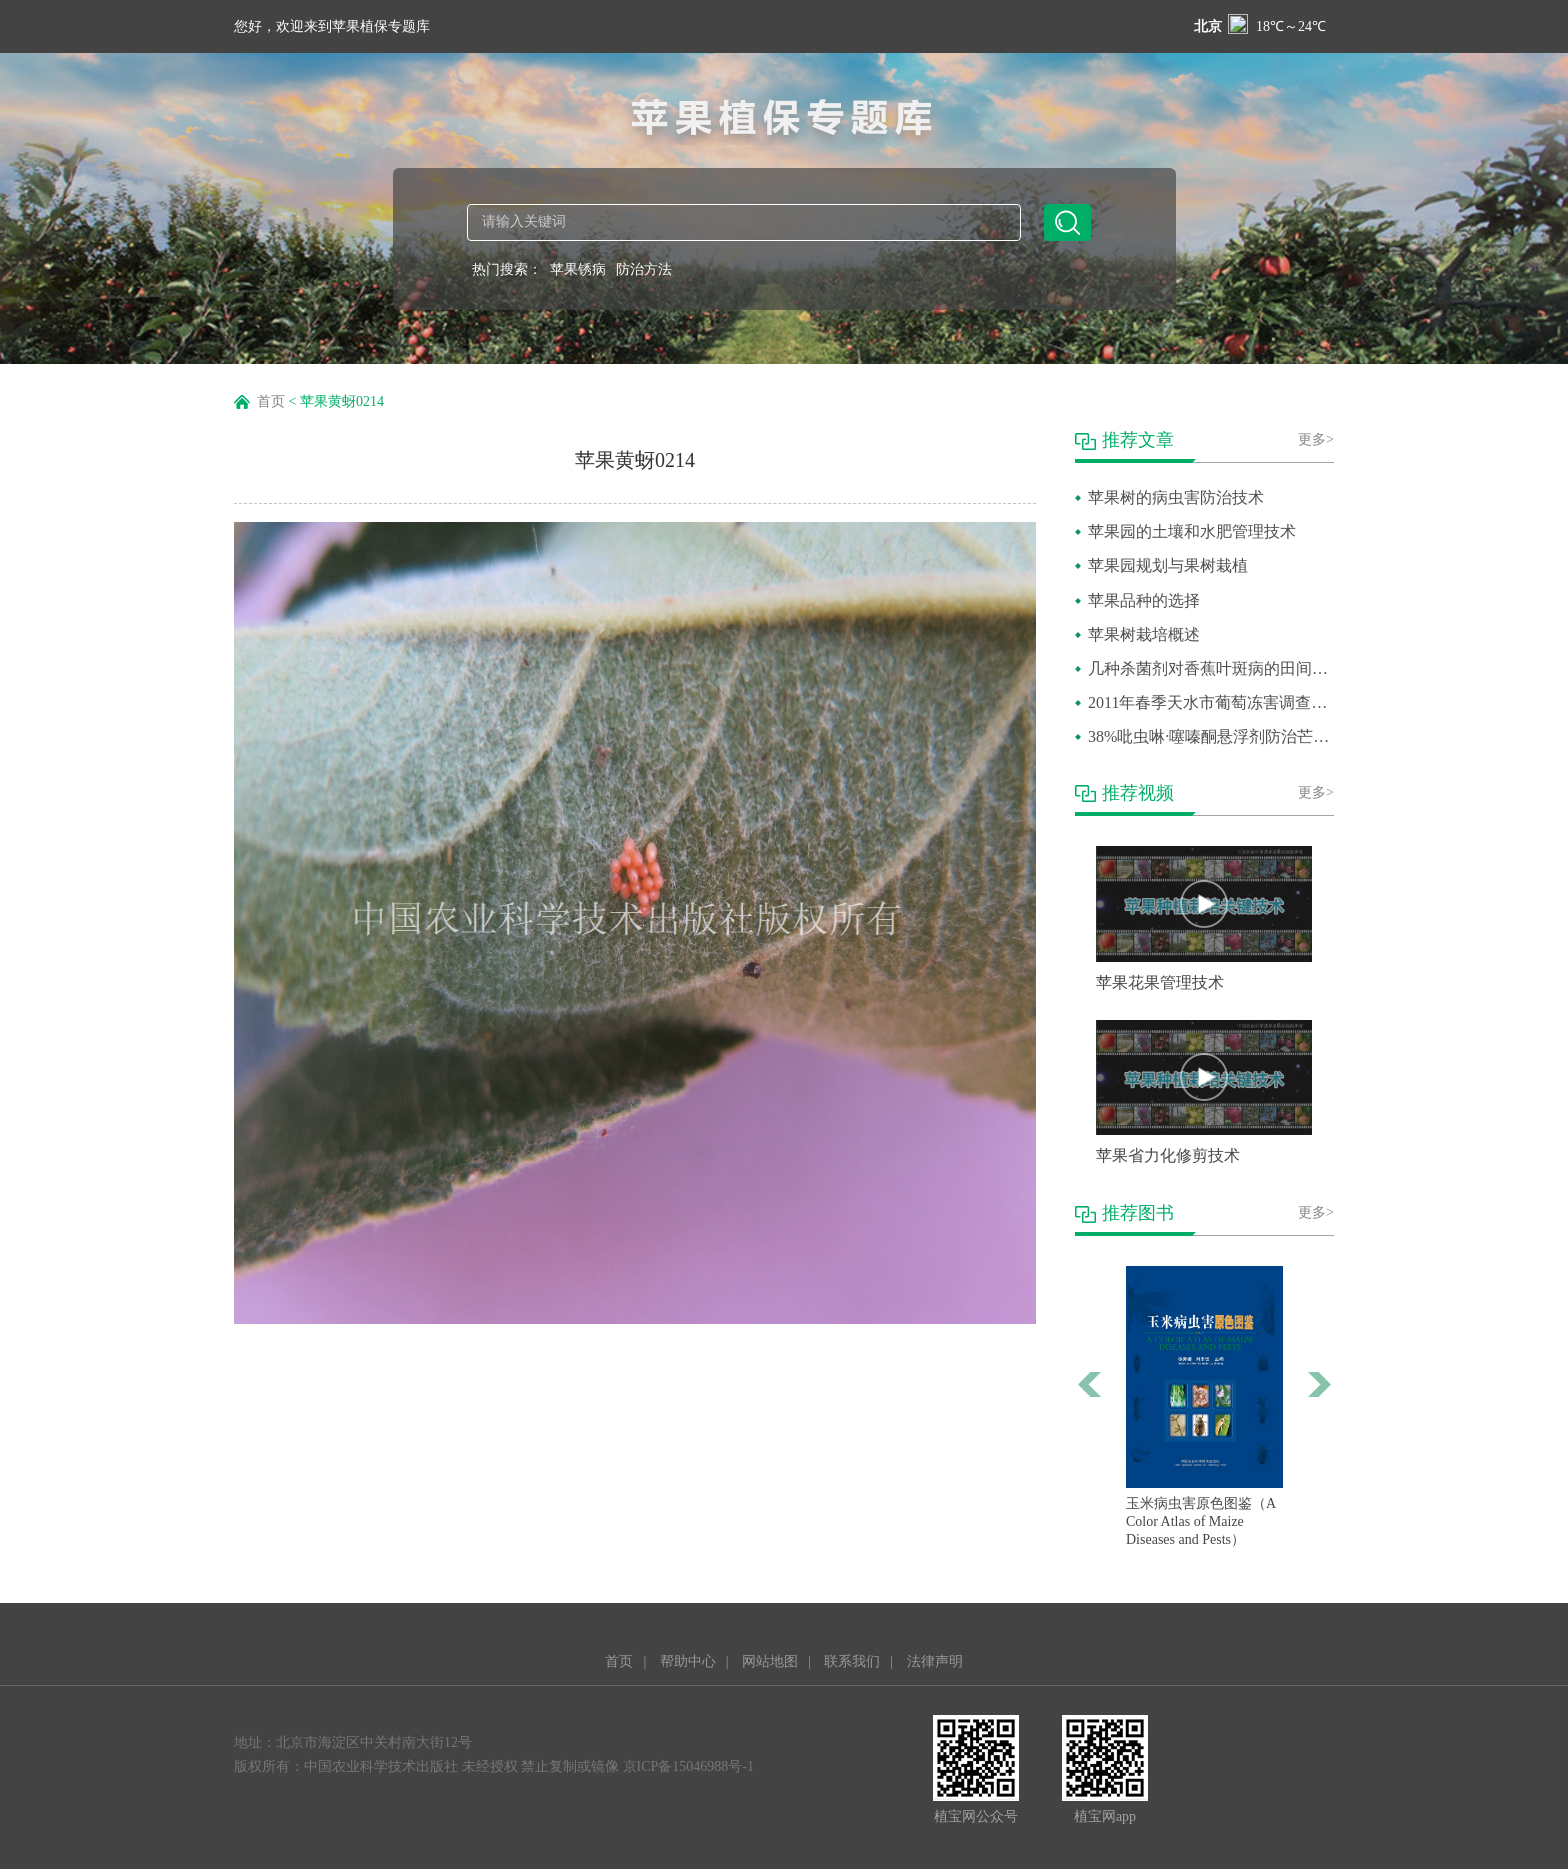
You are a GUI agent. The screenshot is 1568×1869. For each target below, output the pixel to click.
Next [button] (1319, 1385)
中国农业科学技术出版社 (381, 1766)
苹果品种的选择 (1144, 600)
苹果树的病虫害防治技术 (1176, 497)
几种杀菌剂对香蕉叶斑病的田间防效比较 (1211, 668)
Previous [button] (1090, 1385)
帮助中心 (688, 1661)
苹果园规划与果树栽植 (1168, 565)
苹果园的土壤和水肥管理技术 (1192, 531)
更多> (1316, 439)
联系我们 (852, 1661)
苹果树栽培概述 (1144, 634)
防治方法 (644, 269)
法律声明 (935, 1661)
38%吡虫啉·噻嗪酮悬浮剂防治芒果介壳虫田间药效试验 (1211, 736)
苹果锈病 (578, 269)
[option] (1204, 1407)
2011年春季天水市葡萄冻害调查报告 (1211, 702)
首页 (271, 401)
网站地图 (770, 1661)
